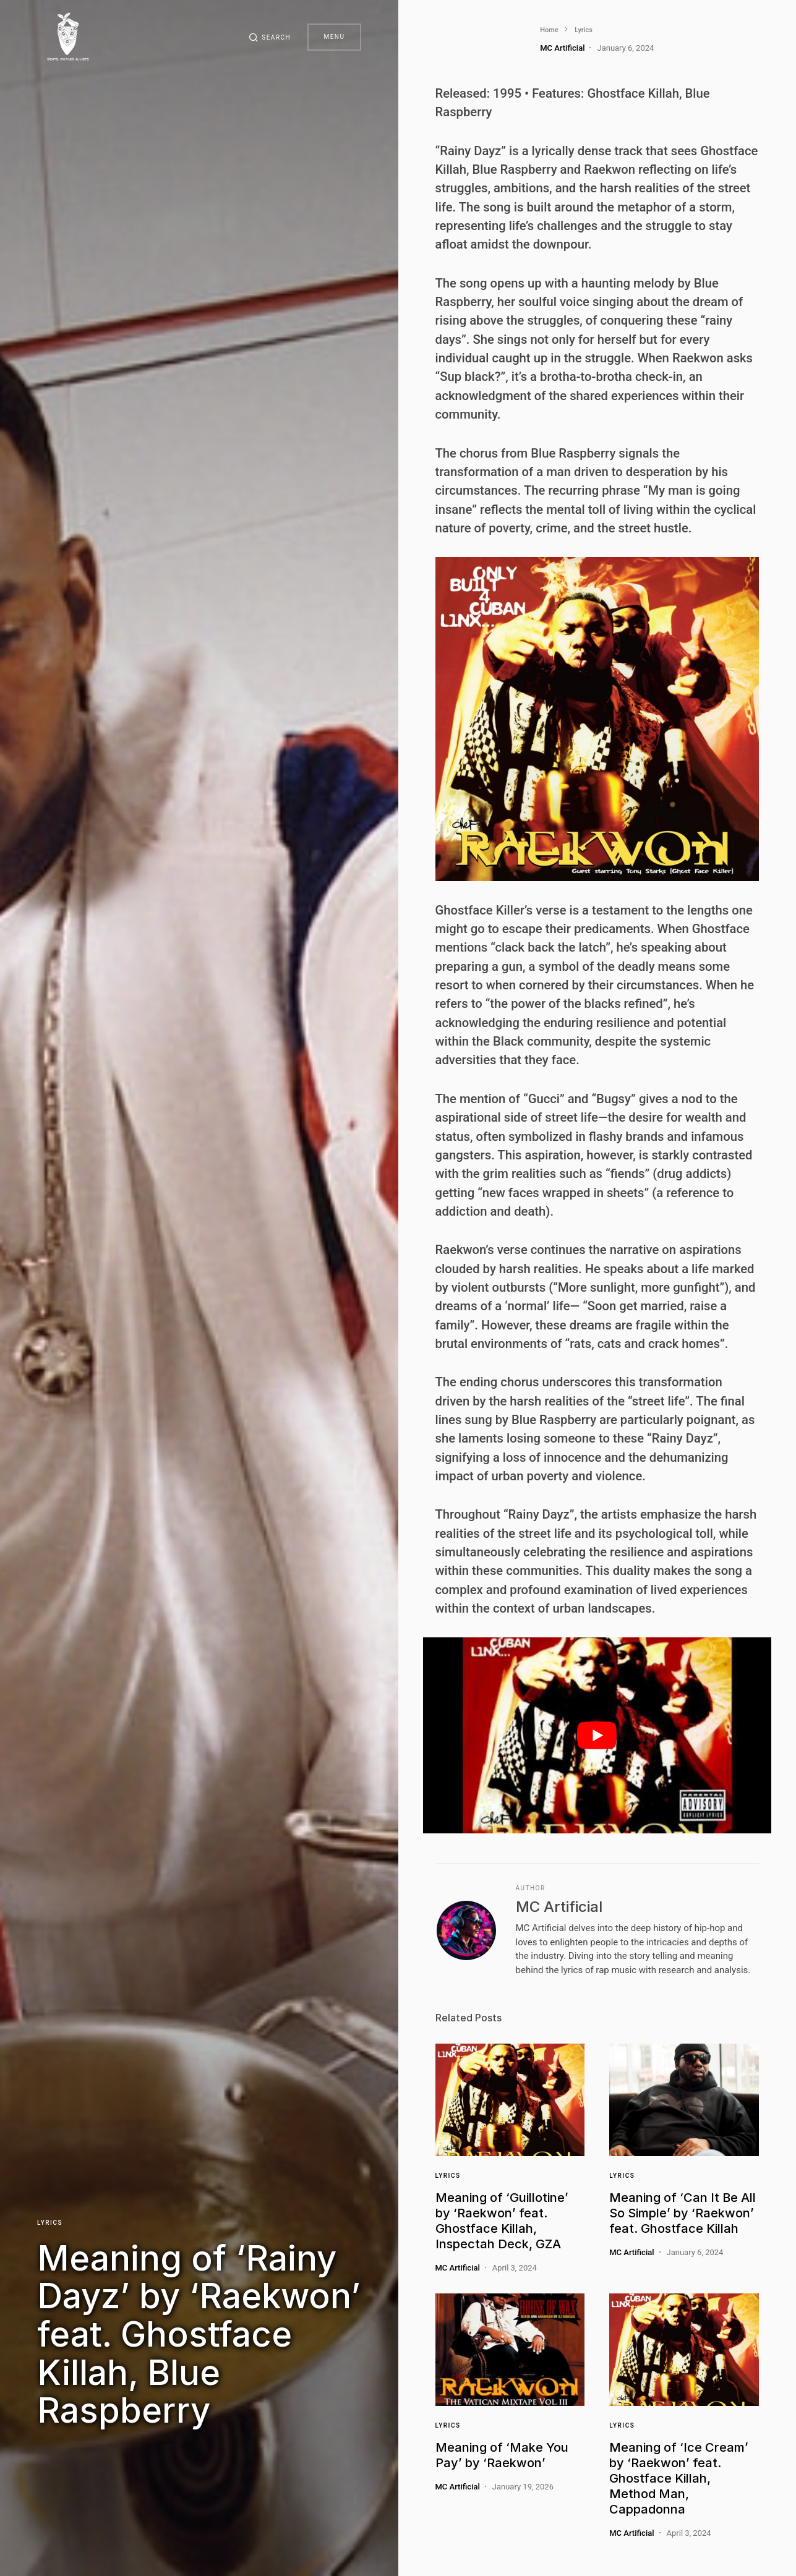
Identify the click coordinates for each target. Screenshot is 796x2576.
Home (444, 30)
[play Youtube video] (597, 1735)
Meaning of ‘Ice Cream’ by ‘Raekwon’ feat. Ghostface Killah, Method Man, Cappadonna (678, 2478)
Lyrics (49, 2220)
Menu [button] (334, 36)
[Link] (510, 2100)
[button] (267, 37)
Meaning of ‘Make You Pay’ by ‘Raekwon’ (501, 2455)
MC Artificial (559, 1907)
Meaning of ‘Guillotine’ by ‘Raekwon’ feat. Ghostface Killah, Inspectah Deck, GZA (501, 2220)
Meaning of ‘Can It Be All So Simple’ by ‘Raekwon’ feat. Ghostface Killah (682, 2213)
